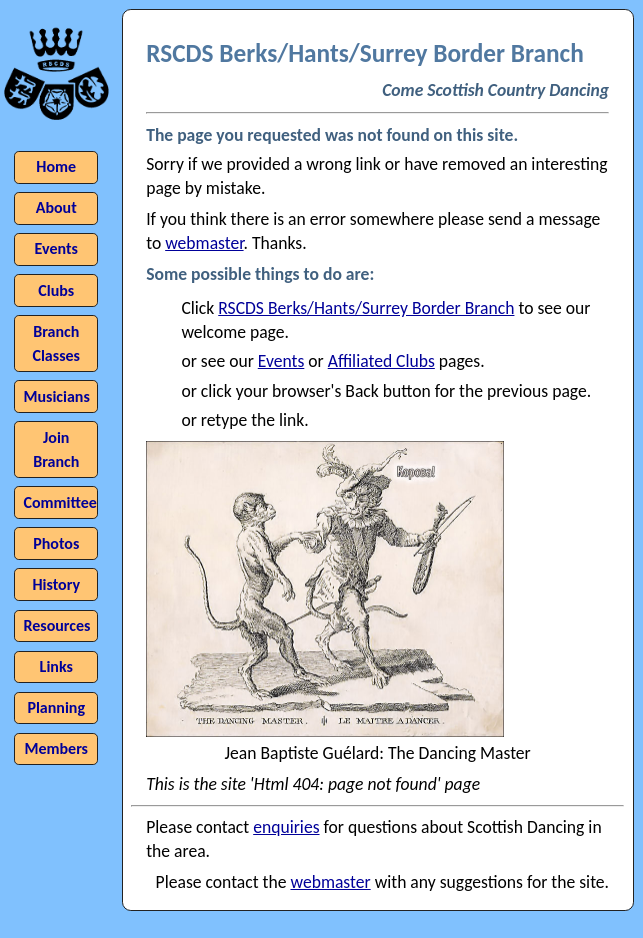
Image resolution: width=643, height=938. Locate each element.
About (56, 207)
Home (56, 166)
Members (56, 748)
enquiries (286, 827)
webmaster (204, 243)
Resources (56, 625)
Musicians (56, 396)
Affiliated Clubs (381, 361)
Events (281, 361)
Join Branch (56, 449)
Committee (59, 502)
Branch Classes (56, 343)
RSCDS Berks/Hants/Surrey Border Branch (366, 308)
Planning (56, 707)
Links (56, 666)
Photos (56, 543)
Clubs (56, 290)
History (56, 584)
